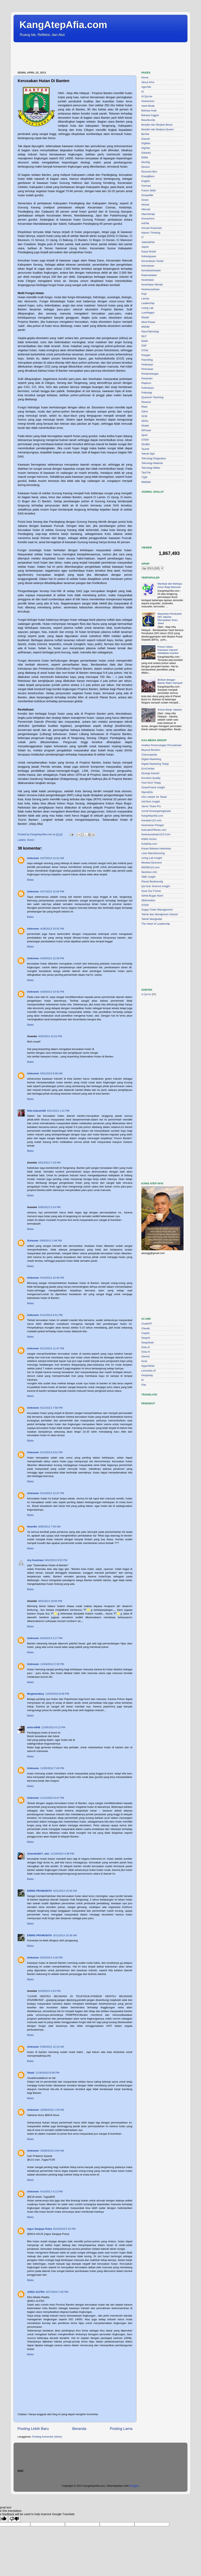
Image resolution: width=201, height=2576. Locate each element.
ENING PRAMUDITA (39, 1890)
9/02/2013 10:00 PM (50, 1601)
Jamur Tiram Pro (151, 806)
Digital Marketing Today (155, 763)
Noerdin (32, 1526)
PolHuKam (147, 387)
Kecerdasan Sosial (152, 260)
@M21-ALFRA (36, 2291)
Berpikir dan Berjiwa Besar (157, 124)
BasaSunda (148, 119)
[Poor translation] (14, 2519)
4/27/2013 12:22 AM (52, 858)
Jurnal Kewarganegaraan (156, 810)
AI (142, 91)
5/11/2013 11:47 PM (52, 1348)
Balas (30, 879)
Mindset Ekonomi (151, 862)
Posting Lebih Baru (33, 2429)
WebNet (146, 481)
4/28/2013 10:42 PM (52, 928)
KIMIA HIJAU (149, 839)
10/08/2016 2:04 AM (52, 2150)
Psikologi (146, 392)
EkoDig (145, 162)
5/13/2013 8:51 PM (51, 1452)
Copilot (145, 1333)
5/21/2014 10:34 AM (65, 1890)
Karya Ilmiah (148, 251)
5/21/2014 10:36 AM (65, 1935)
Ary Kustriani (35, 1560)
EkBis (144, 157)
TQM (144, 477)
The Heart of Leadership (155, 923)
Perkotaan (147, 369)
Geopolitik (147, 195)
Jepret (145, 246)
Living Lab (147, 307)
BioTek (145, 134)
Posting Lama (121, 2429)
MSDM (145, 326)
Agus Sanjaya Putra (39, 2228)
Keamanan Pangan (152, 825)
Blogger (134, 2485)
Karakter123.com (151, 820)
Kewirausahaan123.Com (155, 834)
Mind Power (148, 322)
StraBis (145, 444)
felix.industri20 (36, 1110)
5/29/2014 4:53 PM (49, 1990)
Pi (142, 1380)
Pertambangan (150, 373)
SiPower (146, 430)
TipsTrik (146, 472)
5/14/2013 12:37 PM (52, 1493)
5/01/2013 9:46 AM (51, 1073)
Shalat (145, 425)
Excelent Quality (151, 777)
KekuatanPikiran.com (153, 829)
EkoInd (145, 166)
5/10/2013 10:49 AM (52, 1277)
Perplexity (147, 1375)
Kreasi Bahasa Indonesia (156, 848)
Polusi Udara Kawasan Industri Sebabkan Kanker (167, 650)
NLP (143, 336)
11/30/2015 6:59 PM (47, 2072)
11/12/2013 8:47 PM (52, 1797)
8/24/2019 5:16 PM (64, 2228)
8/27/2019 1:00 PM (57, 2291)
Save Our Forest (151, 890)
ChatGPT (146, 1323)
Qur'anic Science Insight (155, 886)
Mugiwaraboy (35, 1693)
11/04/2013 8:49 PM (57, 1693)
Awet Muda (147, 105)
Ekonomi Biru (149, 171)
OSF (144, 345)
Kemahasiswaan (151, 270)
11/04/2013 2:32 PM (52, 1664)
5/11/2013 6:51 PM (51, 1315)
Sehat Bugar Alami (152, 895)
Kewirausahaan (150, 289)
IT (142, 237)
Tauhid (145, 448)
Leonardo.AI (148, 1370)
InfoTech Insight (150, 801)
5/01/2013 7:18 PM (49, 1162)
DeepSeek (147, 1342)
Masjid (145, 317)
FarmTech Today (151, 782)
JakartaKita (148, 242)
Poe (143, 1384)
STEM (145, 439)
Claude (145, 1328)
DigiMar (146, 143)
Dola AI (145, 1347)
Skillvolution (148, 900)
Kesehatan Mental (152, 284)
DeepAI (145, 1337)
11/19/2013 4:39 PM (62, 1853)
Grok (144, 1361)
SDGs (144, 420)
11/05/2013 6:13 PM (53, 1727)
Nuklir (144, 340)
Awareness (147, 101)
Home (144, 77)
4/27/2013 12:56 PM (52, 891)
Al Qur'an (146, 96)
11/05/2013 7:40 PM (52, 1768)
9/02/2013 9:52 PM (56, 1560)
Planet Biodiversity (152, 881)
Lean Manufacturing (153, 853)
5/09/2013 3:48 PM (50, 1240)
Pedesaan (147, 364)
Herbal (145, 204)
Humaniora (147, 218)
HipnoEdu (147, 792)
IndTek (145, 223)
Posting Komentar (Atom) (47, 2436)
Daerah (145, 138)
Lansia (145, 298)
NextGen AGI (149, 872)
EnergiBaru (148, 176)
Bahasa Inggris (150, 115)
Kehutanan (147, 265)
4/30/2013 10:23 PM (50, 1036)
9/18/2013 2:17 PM (51, 1638)
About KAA (147, 82)
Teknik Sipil (148, 453)
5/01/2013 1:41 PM (58, 1110)
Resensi (146, 402)
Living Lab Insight (151, 857)
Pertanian (147, 378)
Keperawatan (149, 275)
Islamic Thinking (150, 232)
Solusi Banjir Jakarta (169, 709)
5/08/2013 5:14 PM (49, 1207)
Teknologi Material (152, 463)
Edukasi (146, 152)
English (145, 181)
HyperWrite (147, 1365)
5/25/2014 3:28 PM (51, 1957)
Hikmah (145, 209)
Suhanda (32, 1240)
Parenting (147, 359)
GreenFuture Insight (153, 787)
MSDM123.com (150, 867)
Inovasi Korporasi (151, 227)
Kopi (144, 293)
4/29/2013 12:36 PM (52, 958)
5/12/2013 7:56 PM (51, 1407)
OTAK (144, 350)
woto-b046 (33, 1727)
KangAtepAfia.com (63, 24)
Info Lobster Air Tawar (154, 796)
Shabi (30, 2072)
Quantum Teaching (152, 397)
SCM (144, 416)
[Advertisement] (85, 57)
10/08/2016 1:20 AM (52, 2109)
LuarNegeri (147, 312)
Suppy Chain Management (157, 909)
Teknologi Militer (150, 467)
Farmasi (146, 185)
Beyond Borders (150, 749)
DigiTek (145, 148)
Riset (144, 406)
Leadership (147, 303)
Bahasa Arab (148, 110)
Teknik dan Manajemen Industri (159, 914)
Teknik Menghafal (151, 919)
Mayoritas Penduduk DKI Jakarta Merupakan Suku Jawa (169, 618)
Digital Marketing (151, 759)
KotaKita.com (149, 843)
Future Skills (148, 190)
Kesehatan (147, 279)
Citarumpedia (149, 754)
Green (30, 839)
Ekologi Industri (150, 773)
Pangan (146, 355)
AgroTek (146, 86)
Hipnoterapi (148, 214)
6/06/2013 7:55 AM (49, 1526)
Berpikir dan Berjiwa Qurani (157, 129)
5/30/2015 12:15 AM (52, 2046)
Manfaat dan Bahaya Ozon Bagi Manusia (169, 585)
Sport (144, 435)
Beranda (79, 2429)
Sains (144, 411)
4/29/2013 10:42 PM (52, 991)
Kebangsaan (148, 256)
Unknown (33, 858)
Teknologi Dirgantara (153, 458)
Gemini (145, 1356)
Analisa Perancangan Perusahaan (161, 745)
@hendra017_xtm (38, 1853)
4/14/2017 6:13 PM (51, 2191)
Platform (146, 383)
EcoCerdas (147, 768)
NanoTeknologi (150, 331)
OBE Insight (148, 876)
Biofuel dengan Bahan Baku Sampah (170, 681)
